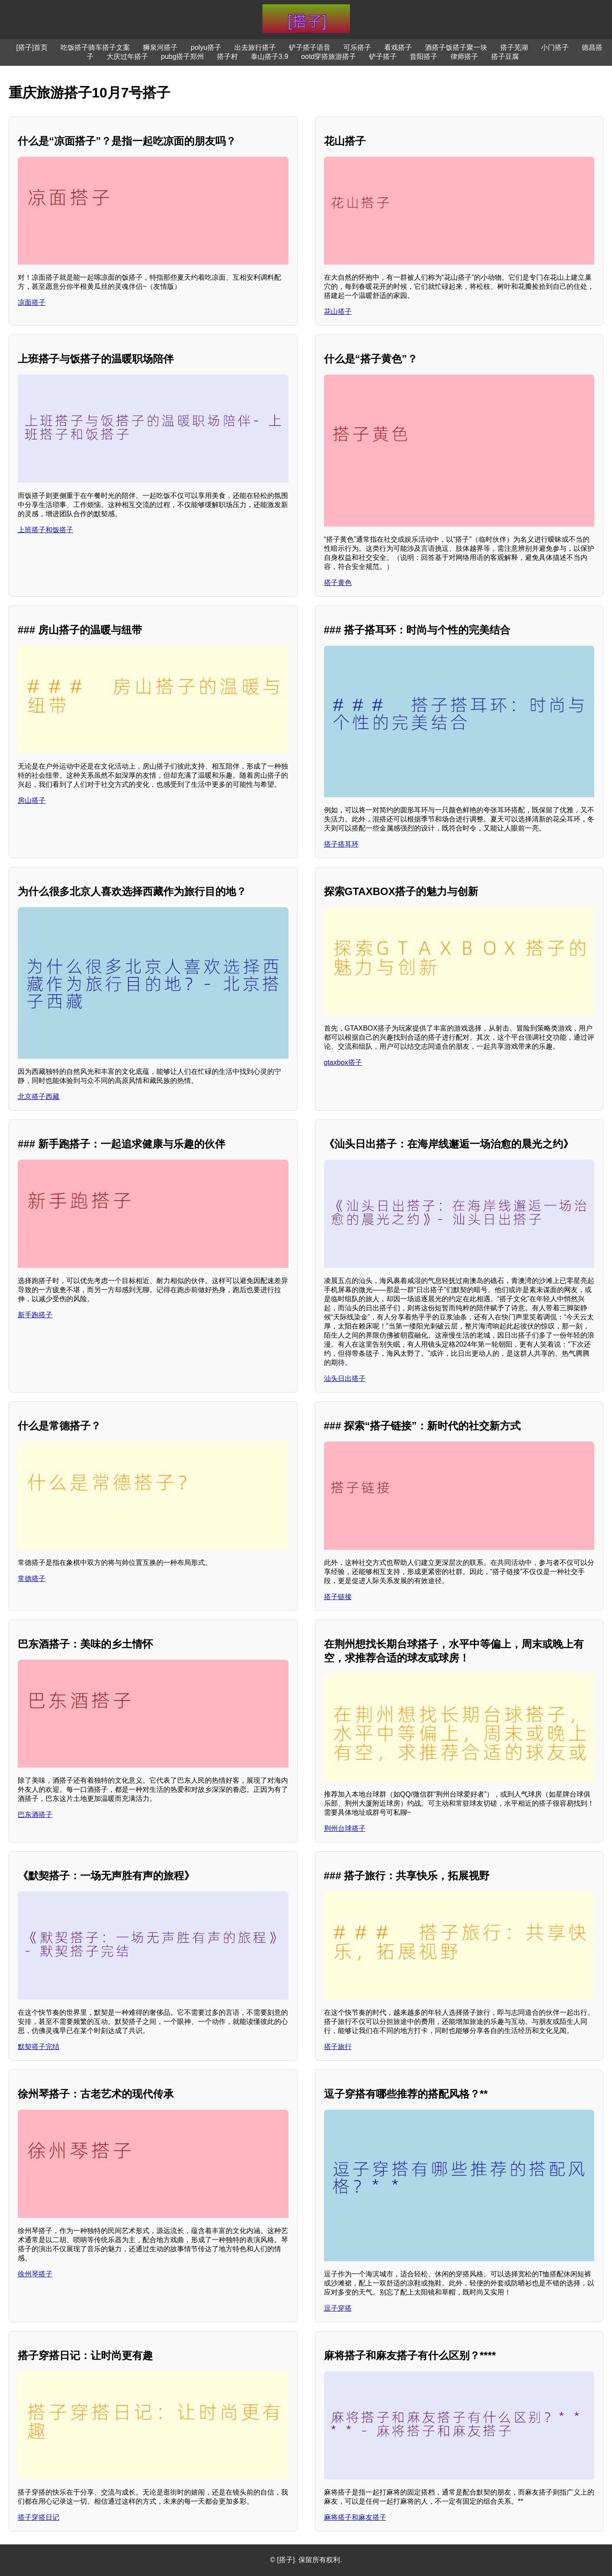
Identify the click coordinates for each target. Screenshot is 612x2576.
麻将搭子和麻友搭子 (355, 2517)
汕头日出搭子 (345, 1378)
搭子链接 (338, 1596)
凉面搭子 (31, 302)
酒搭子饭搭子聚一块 (456, 47)
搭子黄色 (338, 582)
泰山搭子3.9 (269, 56)
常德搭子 (31, 1578)
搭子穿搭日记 (38, 2517)
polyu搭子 (206, 47)
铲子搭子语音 (309, 47)
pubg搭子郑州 (182, 56)
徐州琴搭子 (35, 2274)
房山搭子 (31, 800)
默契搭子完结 (38, 2046)
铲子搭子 (383, 56)
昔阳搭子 (423, 56)
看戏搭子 (398, 47)
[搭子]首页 (32, 47)
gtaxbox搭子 (343, 1062)
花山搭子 (338, 311)
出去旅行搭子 (255, 47)
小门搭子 (555, 47)
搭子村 (227, 56)
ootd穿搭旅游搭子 (328, 56)
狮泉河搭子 (160, 47)
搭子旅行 (338, 2046)
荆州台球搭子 (345, 1828)
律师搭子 (464, 56)
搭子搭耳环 (341, 844)
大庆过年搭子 (127, 56)
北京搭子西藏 (38, 1096)
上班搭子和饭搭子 (45, 529)
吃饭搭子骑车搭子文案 (95, 47)
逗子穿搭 (338, 2308)
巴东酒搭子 (35, 1814)
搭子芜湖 (514, 47)
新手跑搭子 (35, 1315)
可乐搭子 (357, 47)
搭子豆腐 (505, 56)
